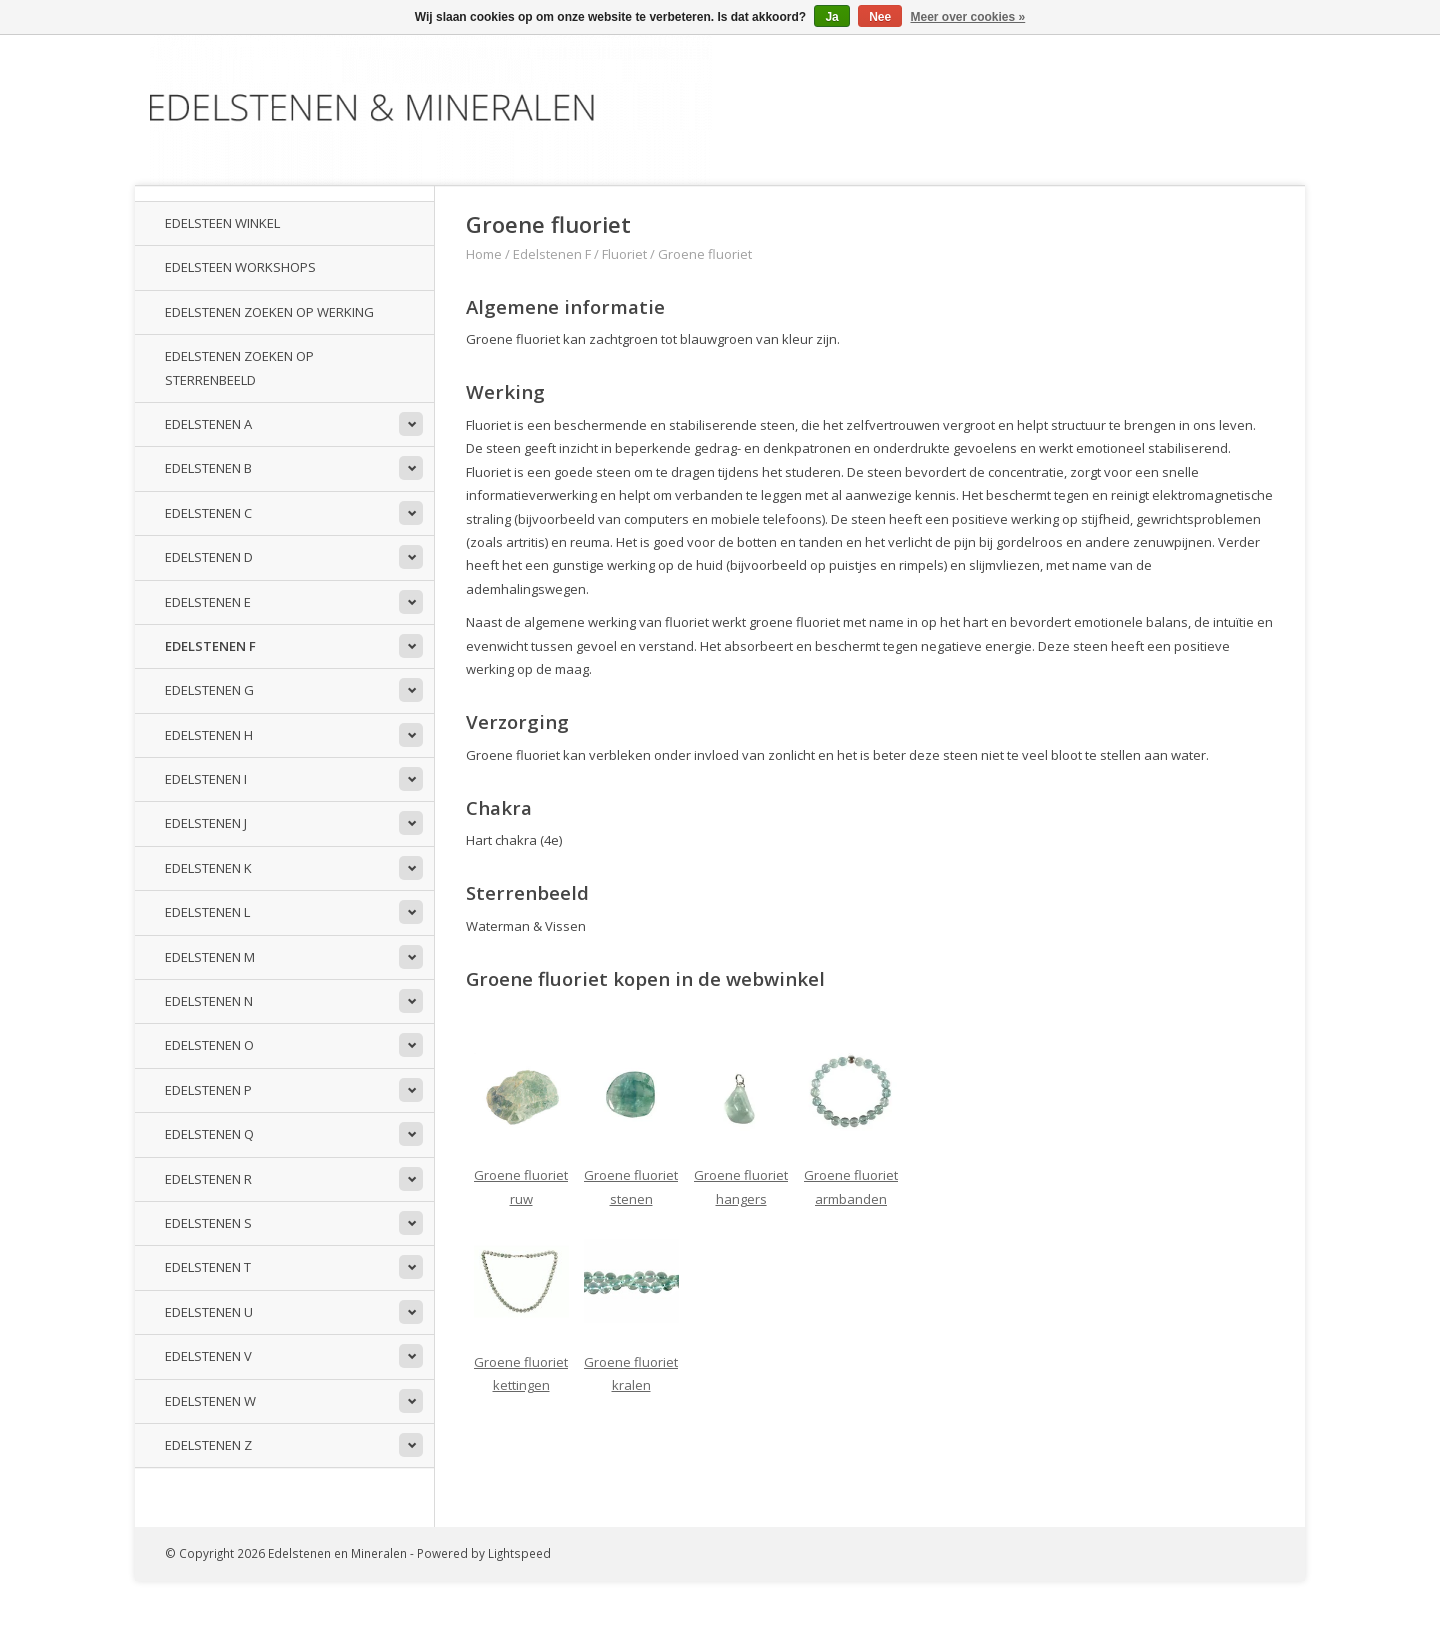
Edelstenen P (208, 1090)
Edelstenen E (208, 602)
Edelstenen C (208, 513)
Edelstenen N (209, 1001)
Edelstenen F (210, 646)
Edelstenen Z (208, 1445)
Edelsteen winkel (222, 223)
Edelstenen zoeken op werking (269, 312)
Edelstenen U (209, 1312)
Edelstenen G (209, 690)
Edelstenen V (208, 1356)
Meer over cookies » (968, 17)
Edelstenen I (206, 779)
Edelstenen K (208, 868)
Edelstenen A (208, 424)
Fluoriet (624, 254)
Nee (880, 17)
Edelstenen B (208, 468)
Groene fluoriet (705, 254)
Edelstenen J (206, 823)
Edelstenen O (209, 1045)
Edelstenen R (208, 1179)
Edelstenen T (208, 1267)
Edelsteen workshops (240, 267)
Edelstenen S (208, 1223)
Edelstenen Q (209, 1134)
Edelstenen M (210, 957)
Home (484, 254)
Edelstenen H (209, 735)
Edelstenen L (207, 912)
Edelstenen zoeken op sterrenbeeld (239, 367)
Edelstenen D (209, 557)
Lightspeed (519, 1553)
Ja (831, 17)
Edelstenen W (210, 1401)
